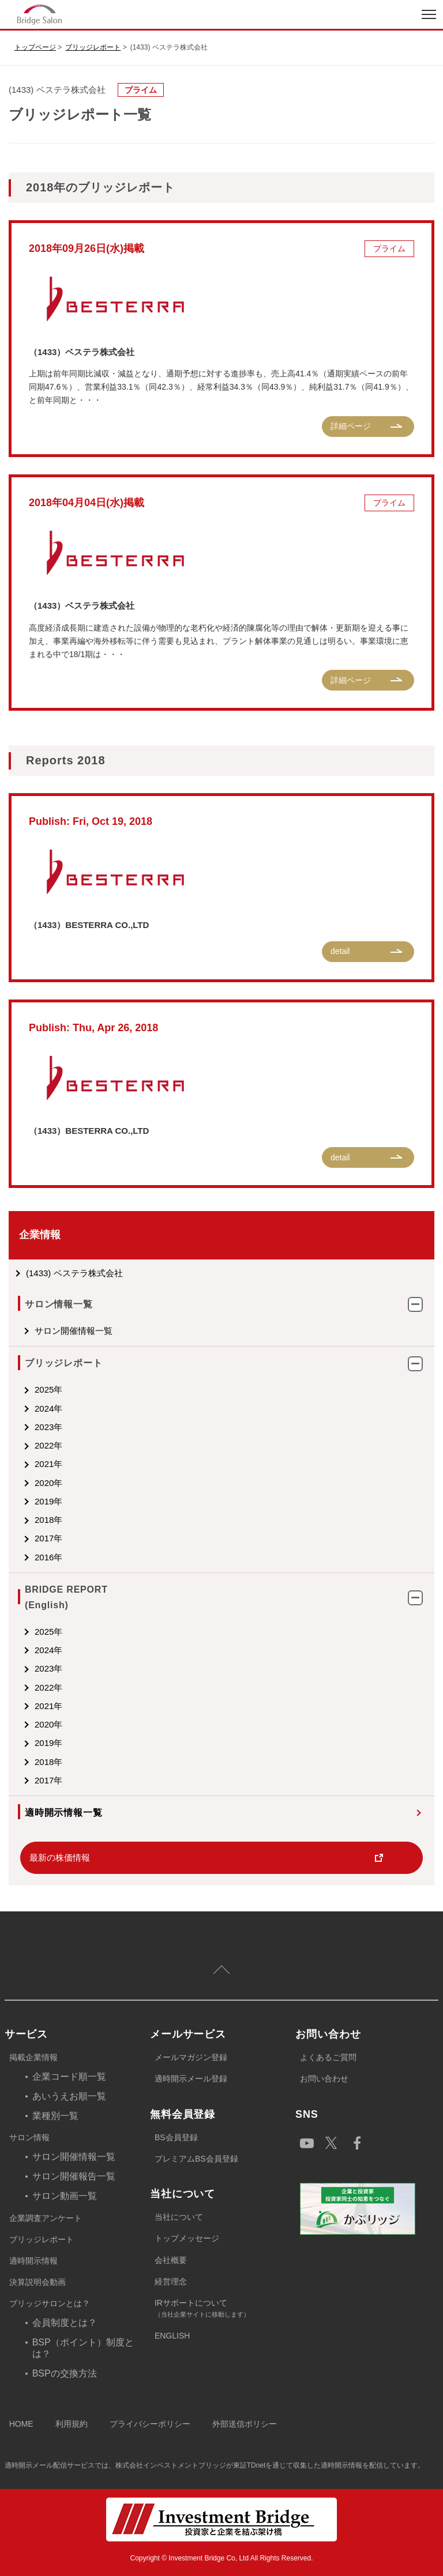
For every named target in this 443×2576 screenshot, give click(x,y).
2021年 (48, 1464)
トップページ (35, 47)
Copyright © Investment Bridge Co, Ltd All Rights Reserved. (221, 2558)
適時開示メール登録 (191, 2078)
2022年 (48, 1445)
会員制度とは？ (64, 2323)
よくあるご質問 (328, 2057)
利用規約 (71, 2423)
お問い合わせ (324, 2078)
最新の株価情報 (59, 1857)
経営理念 (171, 2281)
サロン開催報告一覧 (73, 2176)
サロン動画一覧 (64, 2196)
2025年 (48, 1389)
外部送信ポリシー (244, 2423)
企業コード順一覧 (69, 2076)
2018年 (48, 1520)
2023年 (48, 1427)
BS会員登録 (176, 2137)
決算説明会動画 (37, 2282)
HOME (21, 2423)
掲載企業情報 (33, 2057)
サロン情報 (29, 2137)
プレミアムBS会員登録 (196, 2158)
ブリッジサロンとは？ (49, 2303)
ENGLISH (172, 2335)
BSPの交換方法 (64, 2373)
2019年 (48, 1501)
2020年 (48, 1483)
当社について (179, 2217)
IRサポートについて (225, 2309)
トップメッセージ (187, 2238)
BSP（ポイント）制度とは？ (83, 2348)
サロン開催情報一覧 (73, 1331)
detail (340, 951)
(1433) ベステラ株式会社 (74, 1273)
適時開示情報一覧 (63, 1812)
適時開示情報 (33, 2260)
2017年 (48, 1538)
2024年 (48, 1408)
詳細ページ (351, 426)
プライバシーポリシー (150, 2423)
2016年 (48, 1557)
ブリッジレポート (93, 47)
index (111, 14)
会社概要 (171, 2260)
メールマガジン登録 (191, 2057)
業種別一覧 (55, 2116)
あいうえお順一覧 (69, 2096)
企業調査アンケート (45, 2218)
